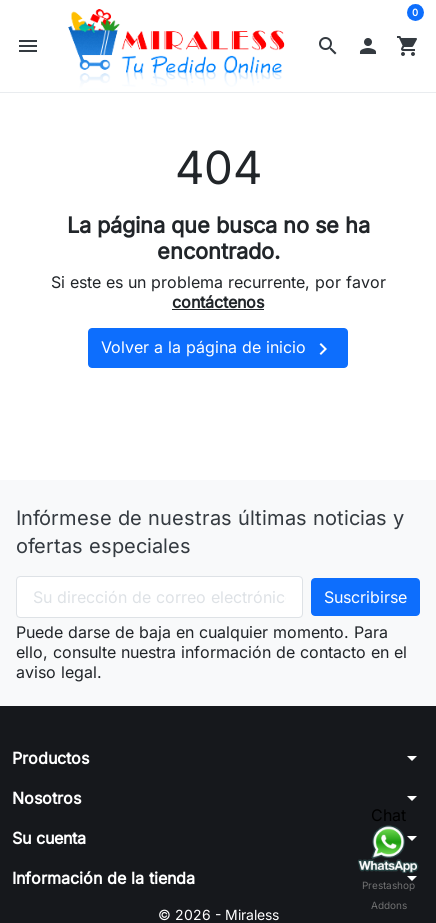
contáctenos (218, 302)
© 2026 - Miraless (218, 914)
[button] (328, 46)
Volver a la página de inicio (218, 349)
